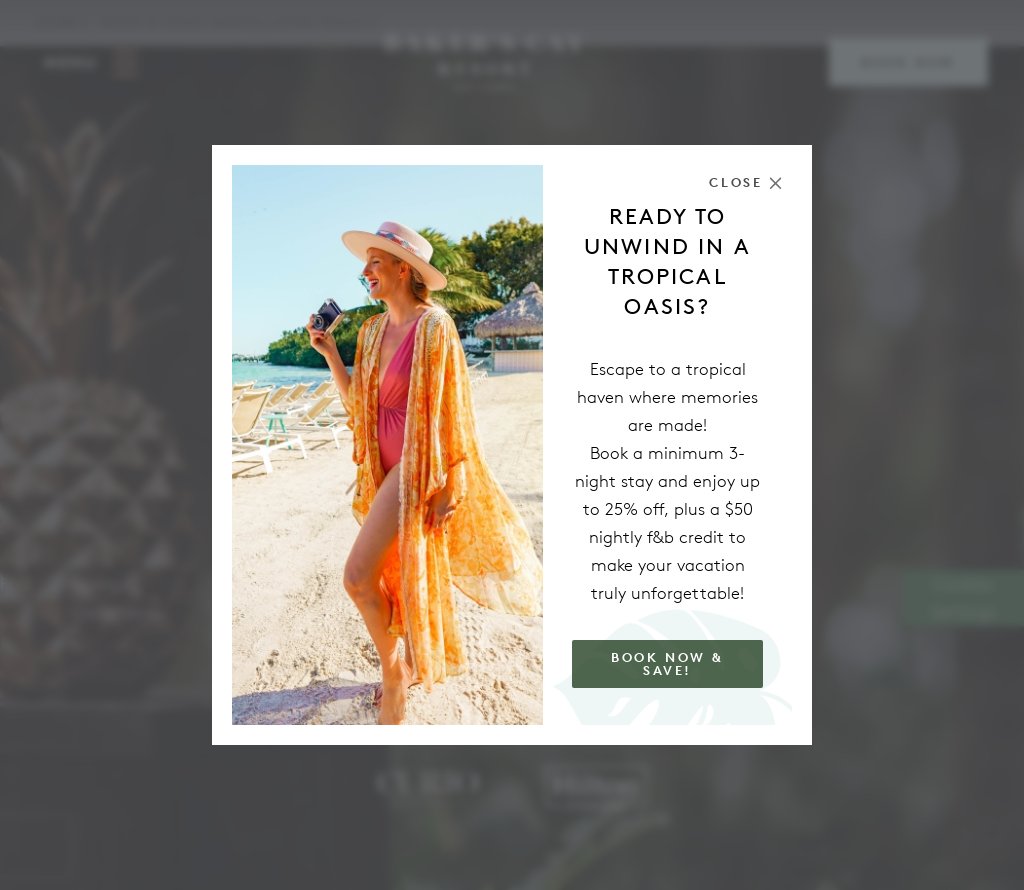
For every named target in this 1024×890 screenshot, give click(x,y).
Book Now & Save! (667, 664)
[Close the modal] (745, 182)
